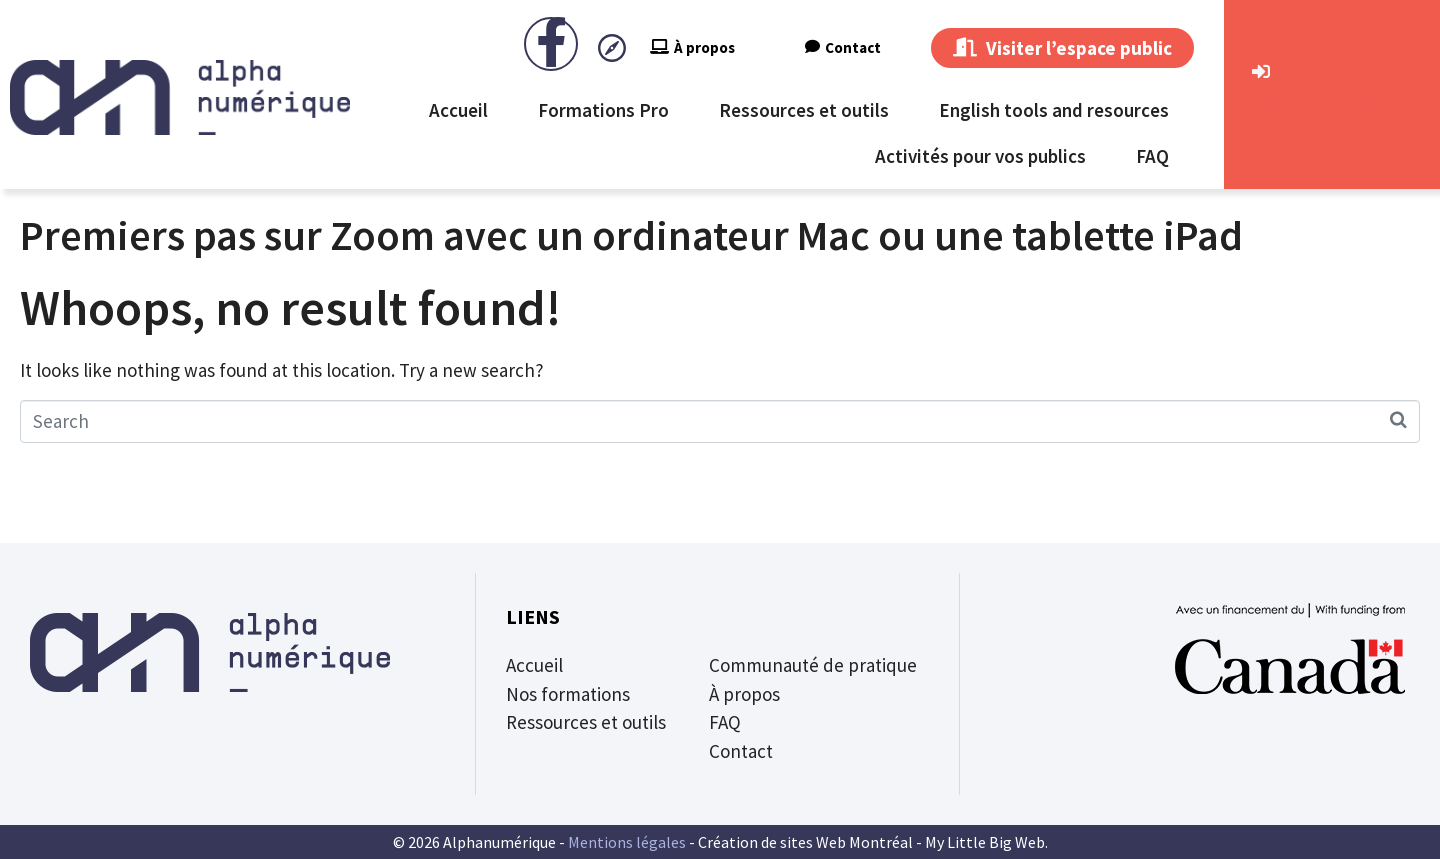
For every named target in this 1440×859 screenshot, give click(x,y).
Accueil (458, 110)
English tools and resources (1054, 110)
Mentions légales (627, 842)
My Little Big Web (985, 842)
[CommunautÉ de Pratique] (1261, 72)
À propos (692, 47)
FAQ (1152, 156)
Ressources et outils (804, 110)
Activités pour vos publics (980, 156)
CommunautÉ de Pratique (1315, 109)
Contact (843, 47)
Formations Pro (603, 110)
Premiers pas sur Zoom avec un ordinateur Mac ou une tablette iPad (631, 235)
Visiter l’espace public (1062, 48)
